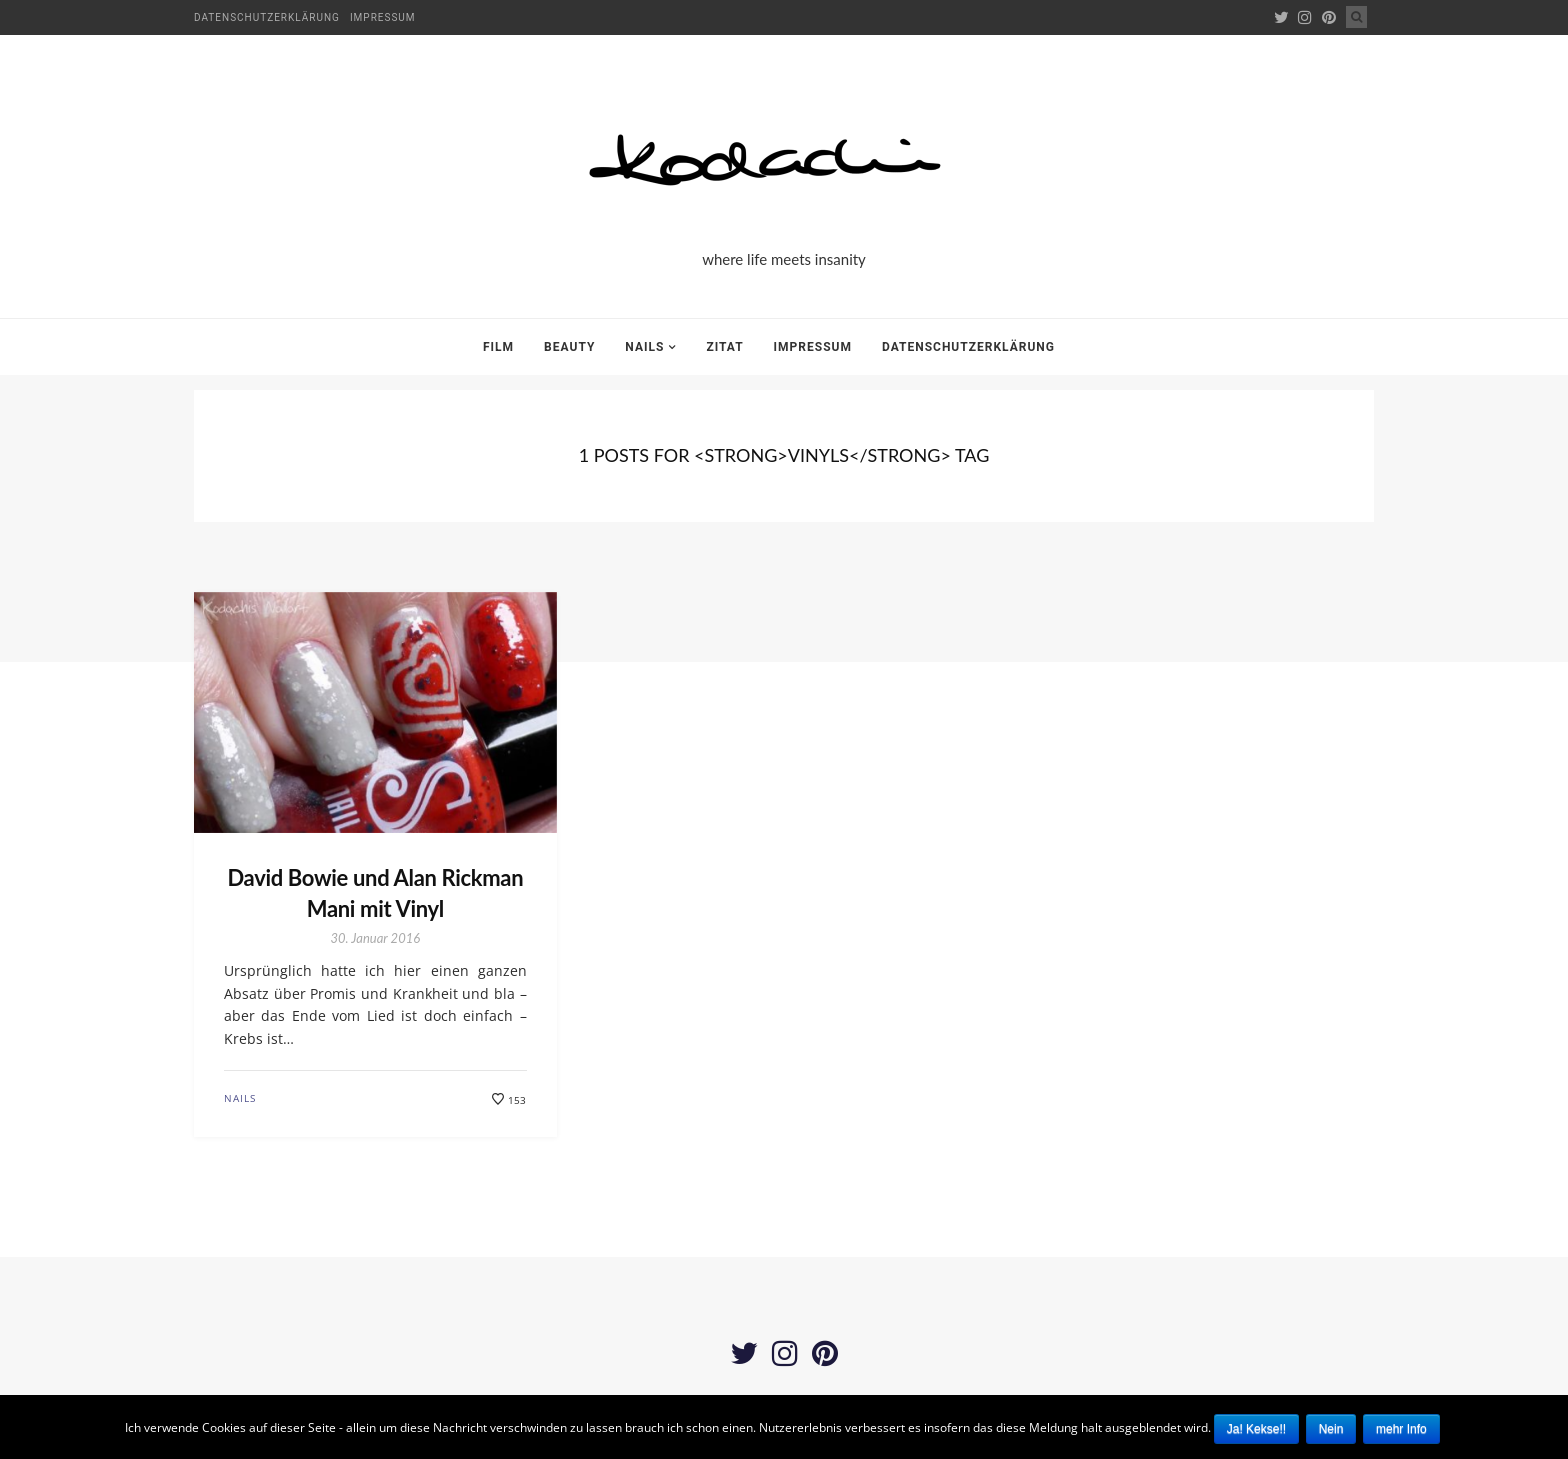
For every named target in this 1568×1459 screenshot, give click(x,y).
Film (498, 347)
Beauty (569, 347)
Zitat (724, 347)
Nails (644, 347)
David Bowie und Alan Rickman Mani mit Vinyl (375, 893)
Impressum (383, 17)
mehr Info (1401, 1429)
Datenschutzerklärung (267, 17)
